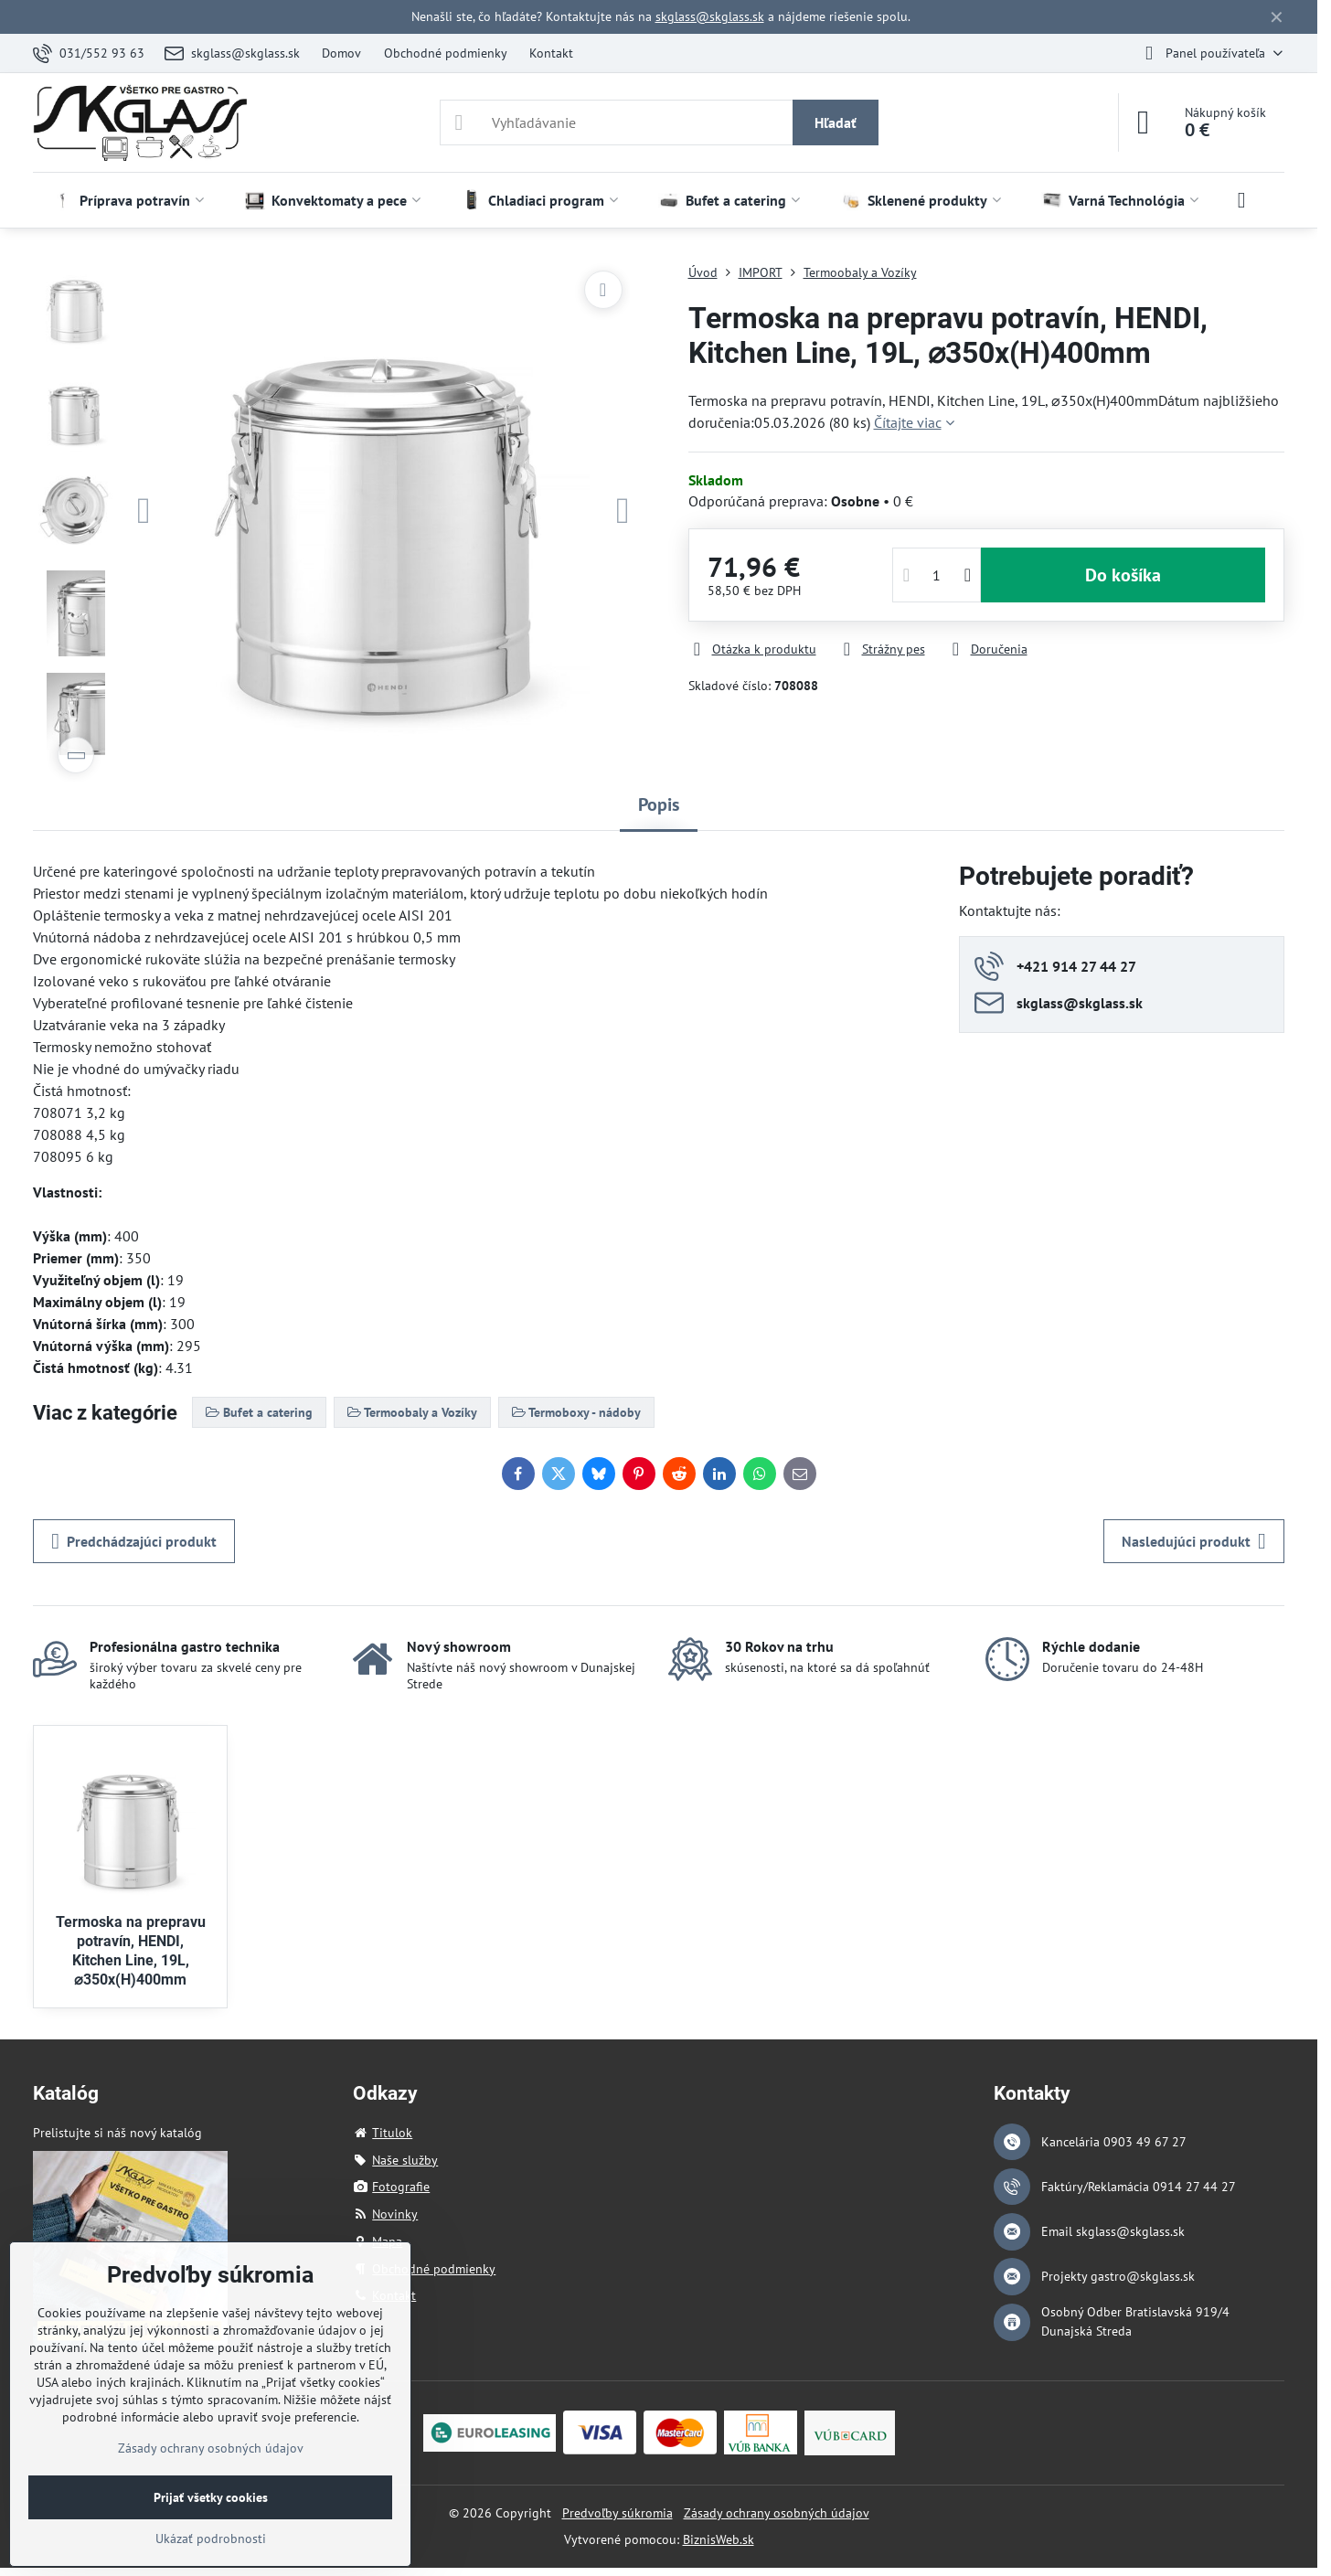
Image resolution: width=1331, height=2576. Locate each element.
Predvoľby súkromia (617, 2513)
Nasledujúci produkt (1194, 1541)
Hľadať (836, 122)
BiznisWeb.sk (718, 2539)
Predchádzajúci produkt (134, 1541)
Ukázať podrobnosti (210, 2538)
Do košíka (1123, 575)
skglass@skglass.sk (709, 16)
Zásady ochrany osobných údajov (776, 2513)
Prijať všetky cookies (211, 2497)
